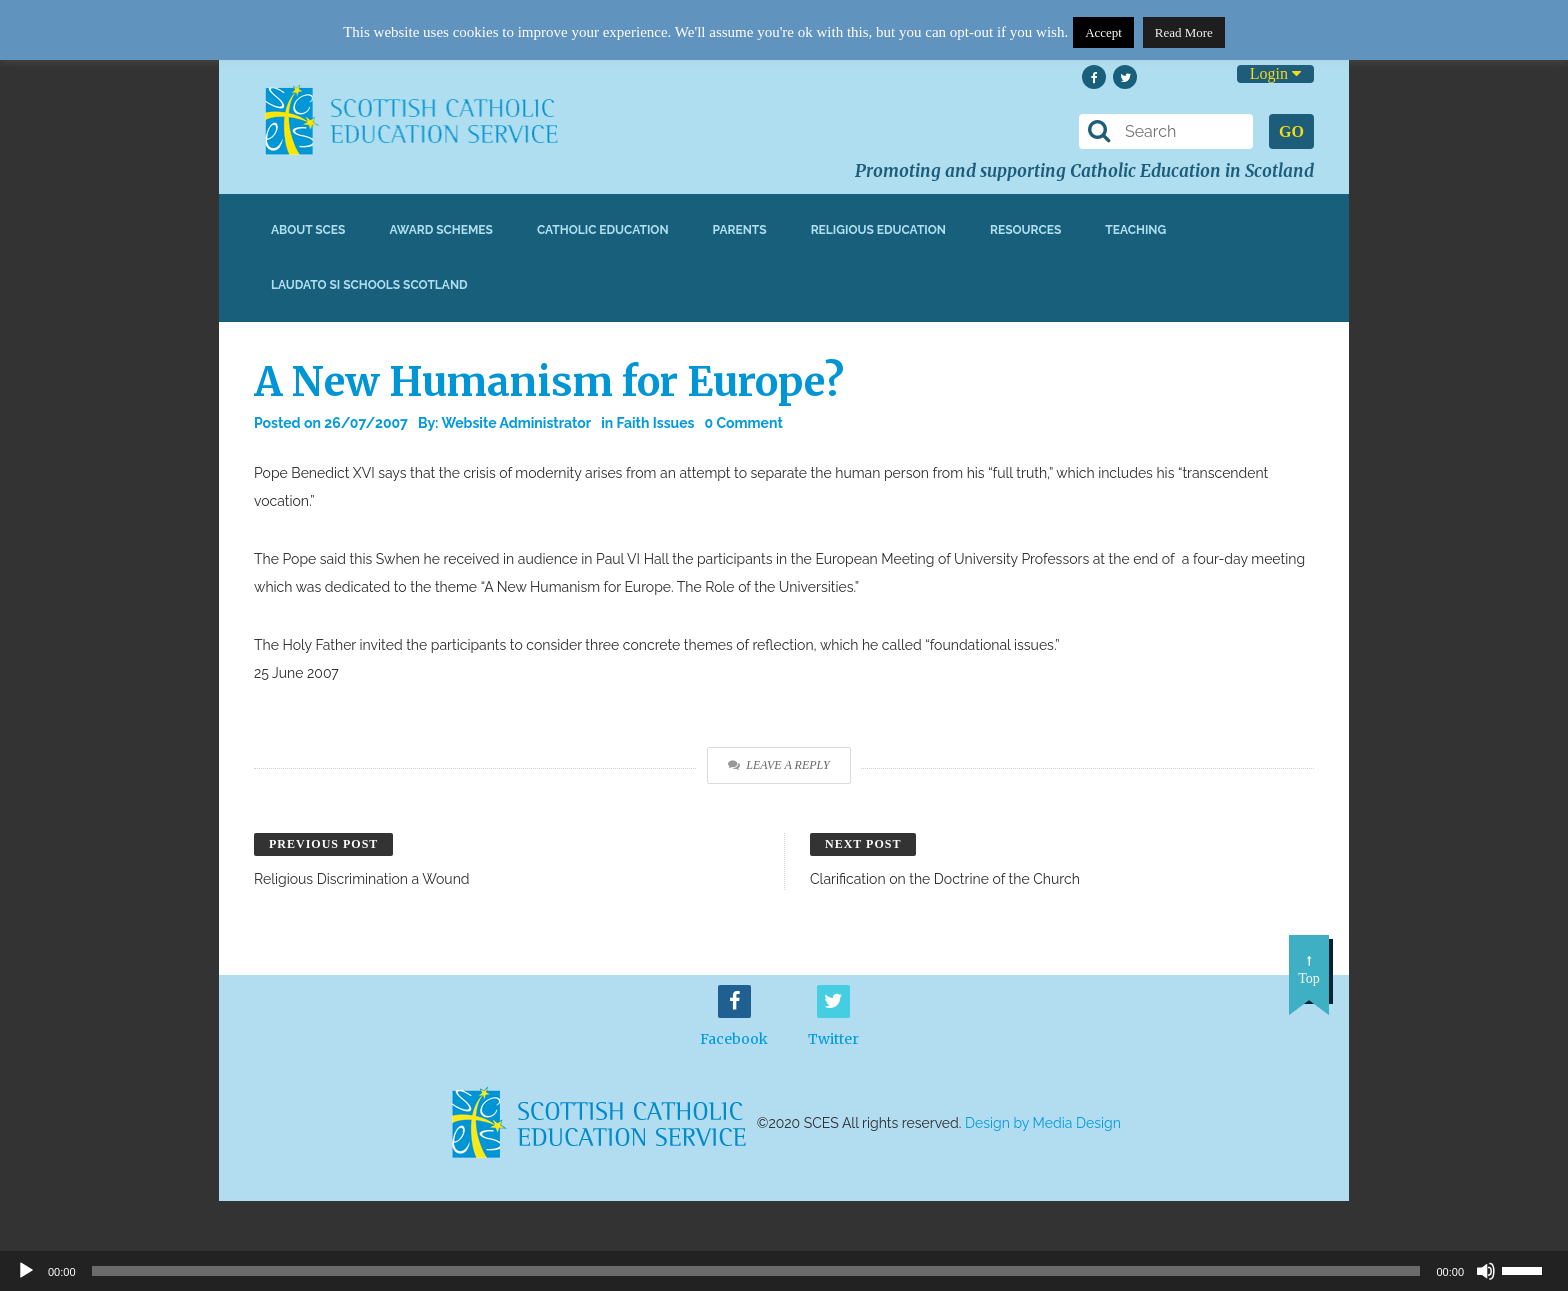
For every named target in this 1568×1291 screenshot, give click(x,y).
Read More (1184, 32)
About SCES (308, 230)
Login (1275, 73)
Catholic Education (603, 230)
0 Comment (744, 423)
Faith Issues (656, 423)
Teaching (1135, 230)
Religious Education (878, 230)
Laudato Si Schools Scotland (369, 285)
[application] (784, 1271)
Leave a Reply (778, 765)
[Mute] (1486, 1271)
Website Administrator (516, 423)
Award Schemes (441, 230)
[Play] (26, 1271)
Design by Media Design (1043, 1123)
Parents (740, 230)
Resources (1025, 230)
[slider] (1530, 1269)
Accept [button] (1103, 32)
